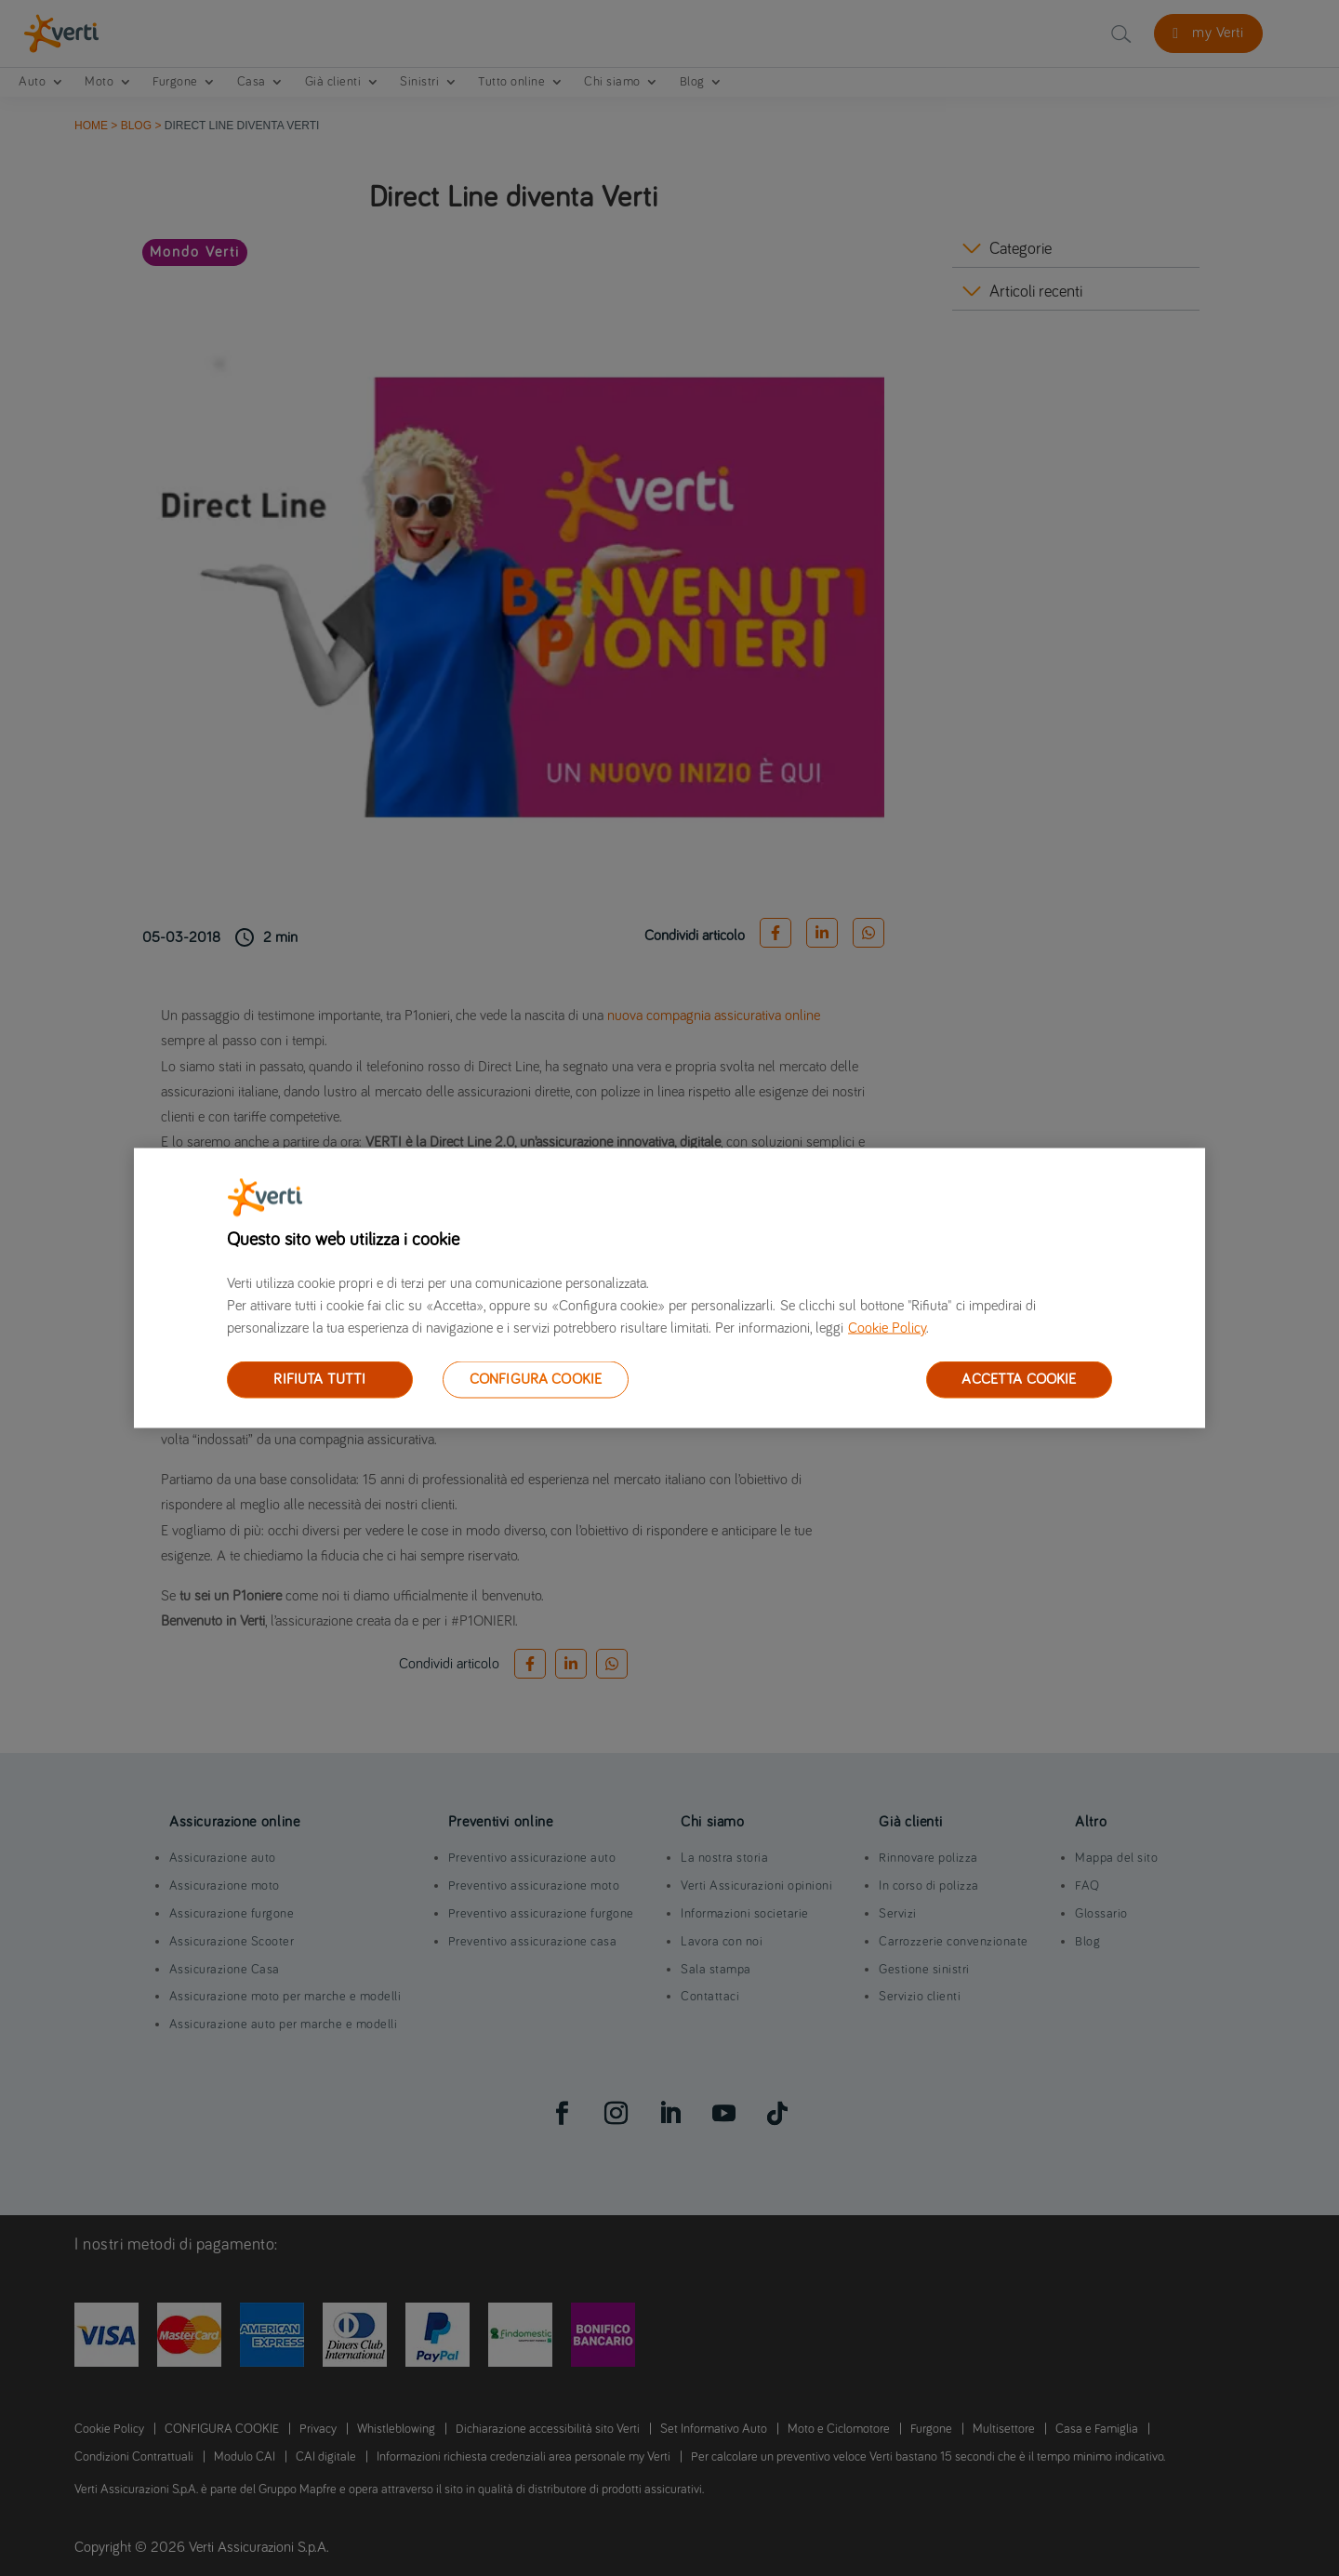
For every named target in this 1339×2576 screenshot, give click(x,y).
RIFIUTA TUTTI (319, 1379)
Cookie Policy (887, 1328)
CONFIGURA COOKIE (536, 1379)
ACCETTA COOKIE (1018, 1379)
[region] (669, 1288)
